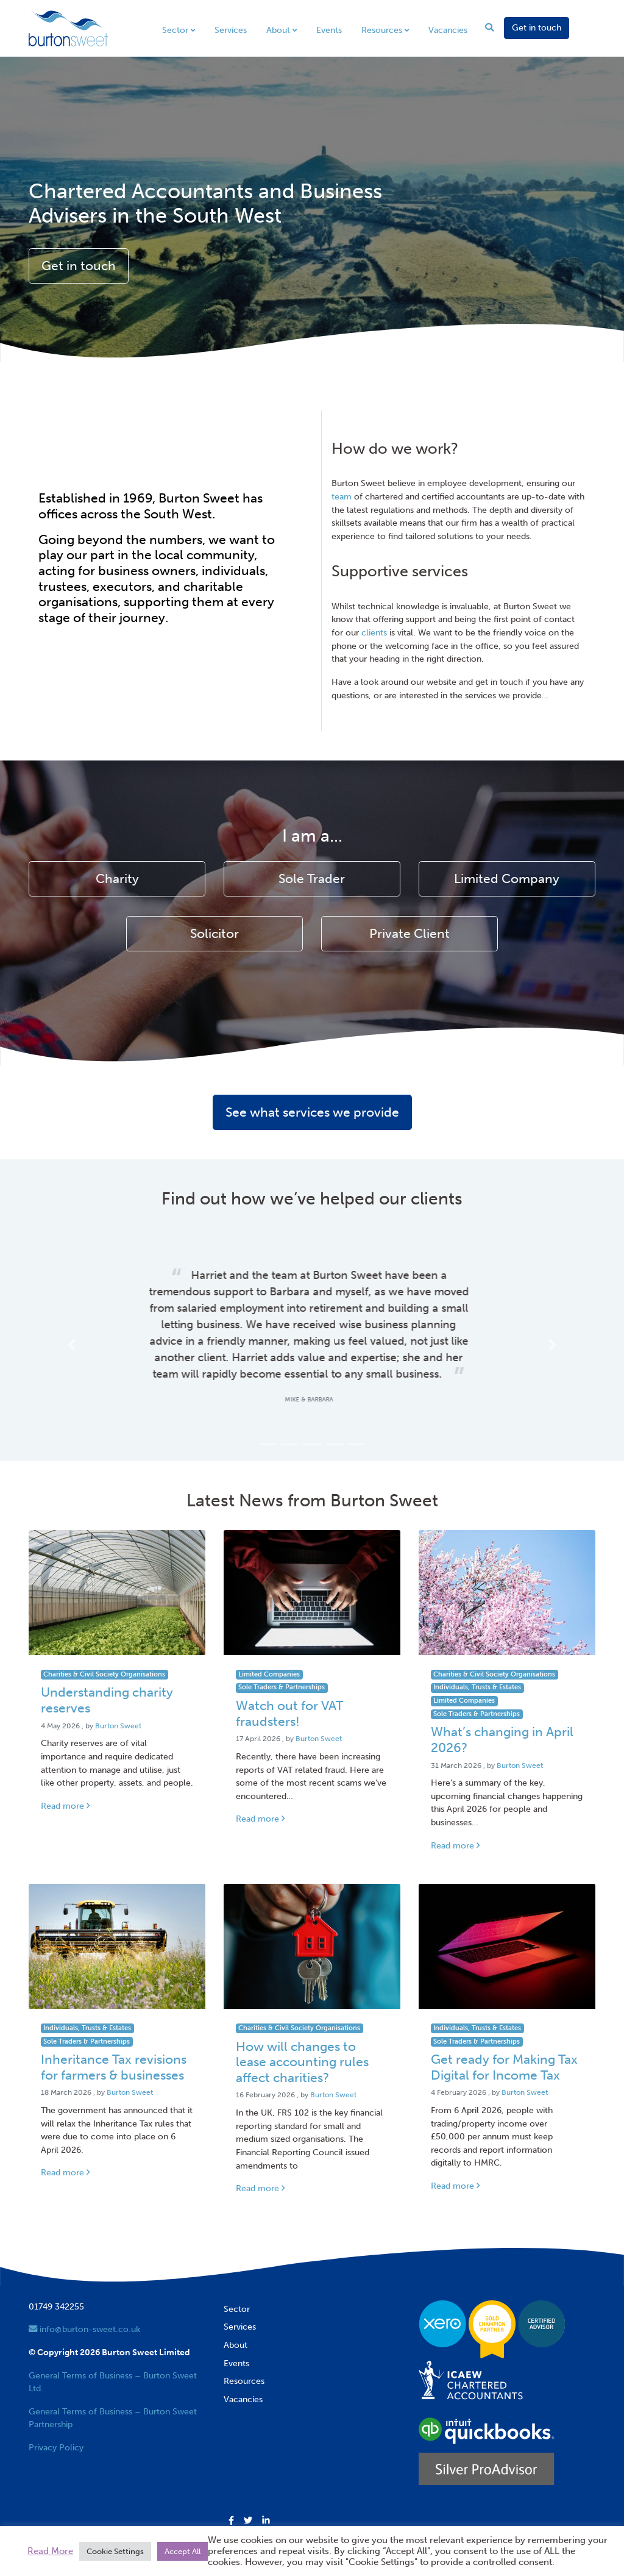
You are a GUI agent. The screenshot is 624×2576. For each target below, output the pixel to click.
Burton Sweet (118, 1709)
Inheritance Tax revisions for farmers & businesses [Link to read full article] (113, 2051)
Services (230, 29)
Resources (381, 29)
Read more (65, 1789)
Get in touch (536, 27)
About (278, 29)
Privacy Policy (56, 2430)
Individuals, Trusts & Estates (477, 1671)
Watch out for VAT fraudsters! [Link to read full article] (289, 1697)
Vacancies (447, 29)
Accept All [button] (182, 2551)
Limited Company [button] (506, 879)
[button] (71, 1336)
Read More (50, 2551)
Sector (175, 29)
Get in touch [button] (78, 266)
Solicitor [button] (214, 934)
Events (329, 29)
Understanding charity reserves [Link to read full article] (107, 1684)
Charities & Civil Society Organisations (104, 1658)
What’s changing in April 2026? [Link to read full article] (502, 1723)
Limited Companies (269, 1658)
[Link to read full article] (117, 1576)
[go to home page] (68, 27)
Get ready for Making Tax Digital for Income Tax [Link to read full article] (504, 2051)
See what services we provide (312, 1112)
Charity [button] (117, 879)
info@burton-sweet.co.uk (84, 2312)
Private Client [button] (409, 934)
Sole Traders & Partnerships (281, 1671)
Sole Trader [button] (311, 879)
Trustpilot (47, 2513)
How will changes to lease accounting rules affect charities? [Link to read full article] (302, 2045)
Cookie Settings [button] (115, 2551)
